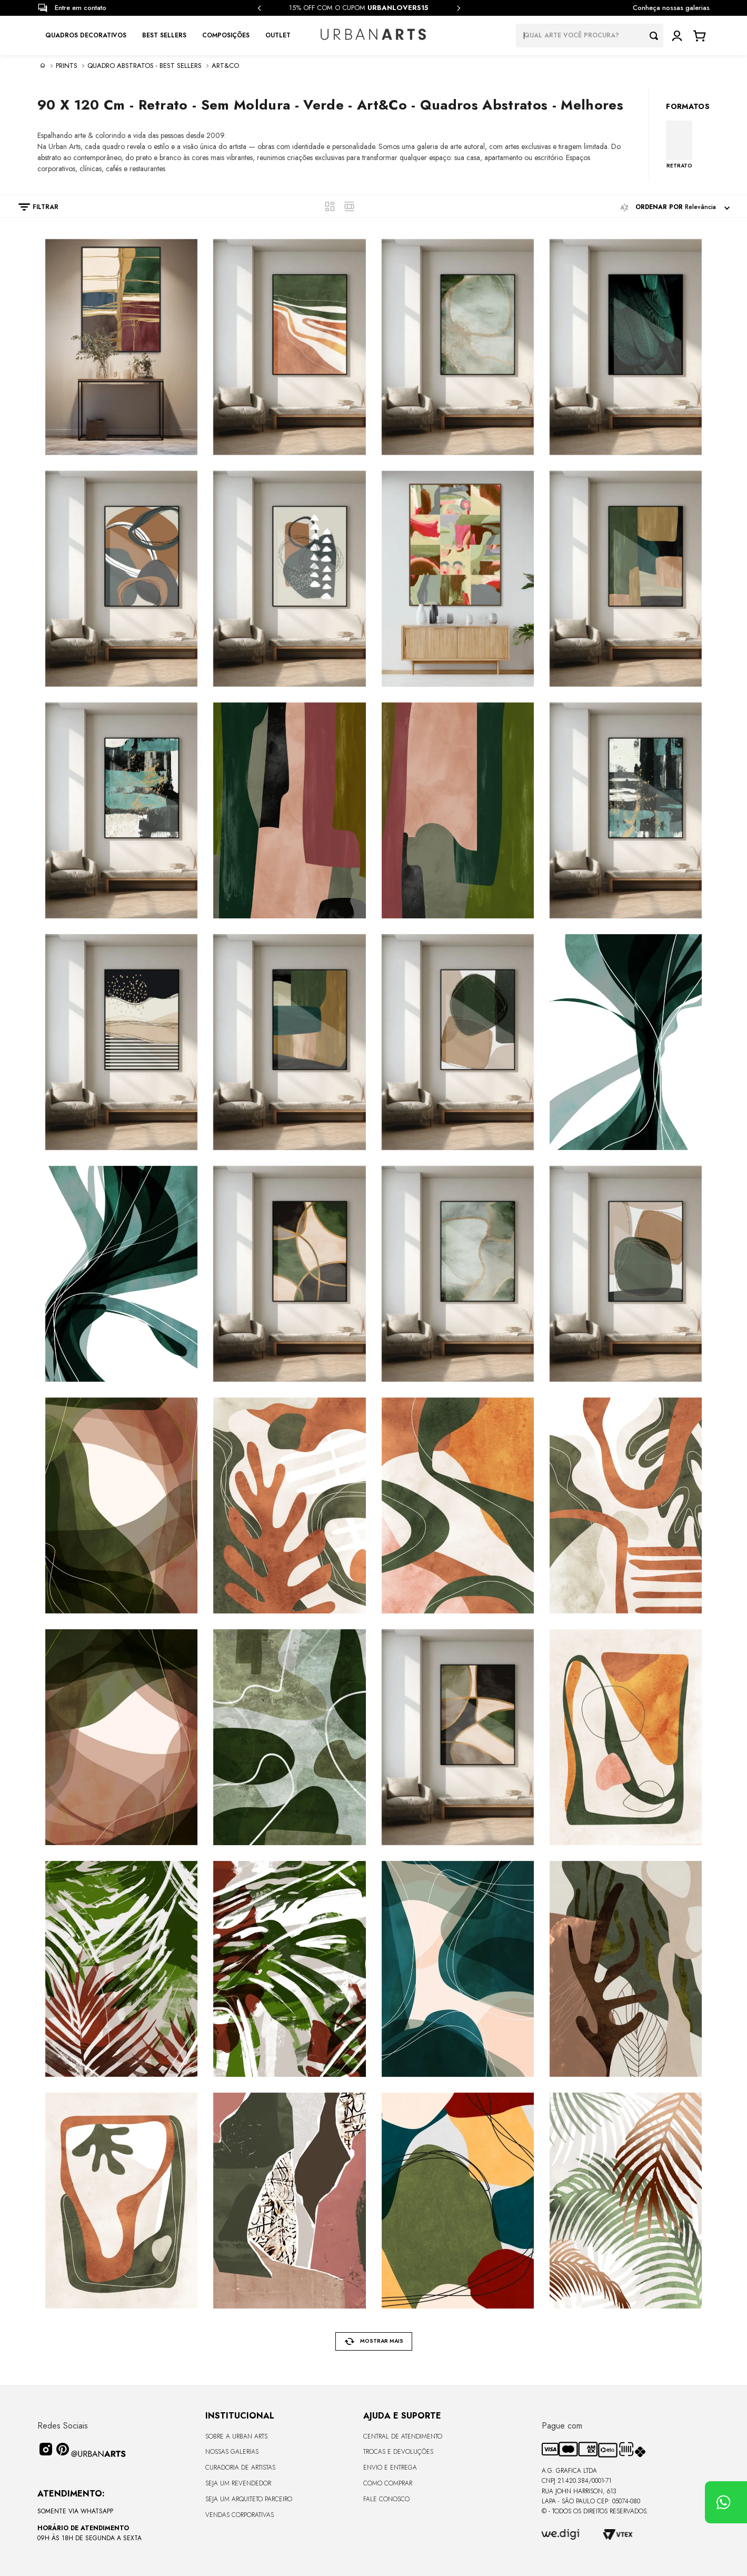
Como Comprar (387, 2483)
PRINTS (66, 66)
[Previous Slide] (259, 8)
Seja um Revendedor (238, 2483)
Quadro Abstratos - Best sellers (144, 66)
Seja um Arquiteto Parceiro (248, 2499)
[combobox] (589, 35)
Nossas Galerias (231, 2451)
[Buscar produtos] (656, 35)
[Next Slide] (458, 8)
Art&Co (225, 66)
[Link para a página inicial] (42, 65)
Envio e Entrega (390, 2467)
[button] (33, 207)
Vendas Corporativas (239, 2515)
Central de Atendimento (402, 2436)
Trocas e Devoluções (398, 2451)
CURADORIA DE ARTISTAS (240, 2467)
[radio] (330, 206)
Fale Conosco (386, 2499)
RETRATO (679, 165)
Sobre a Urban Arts (236, 2436)
